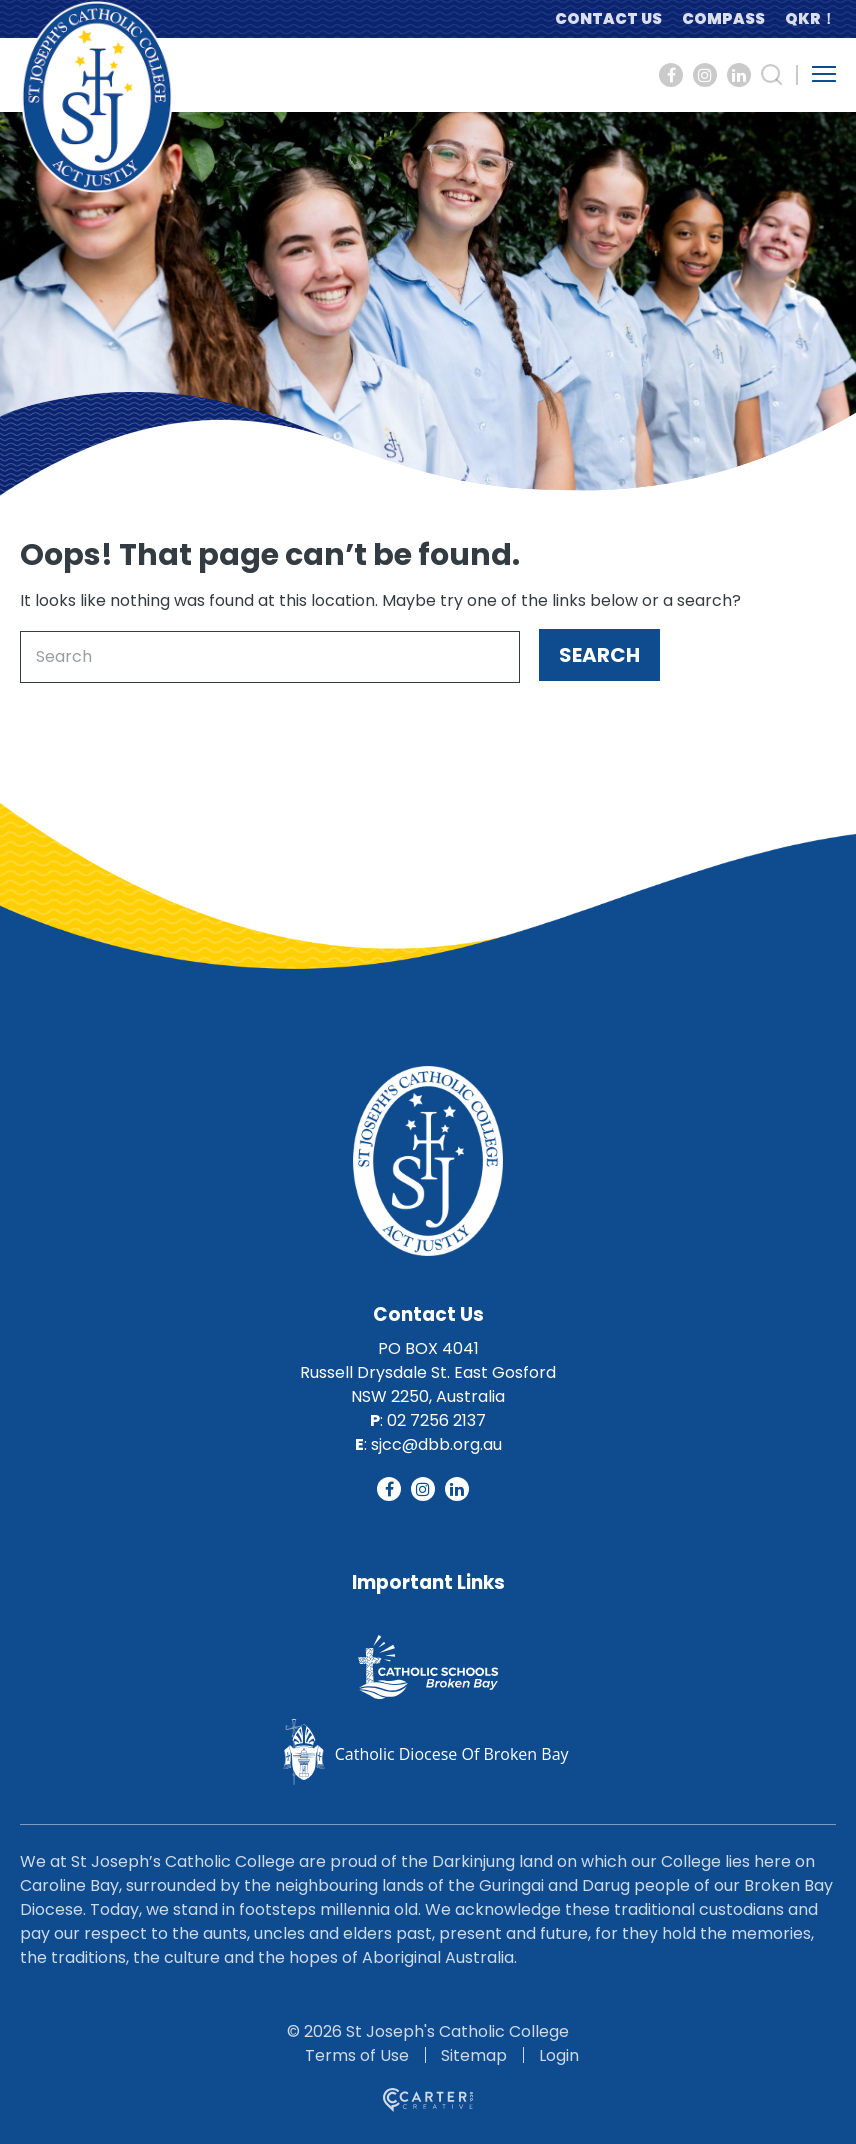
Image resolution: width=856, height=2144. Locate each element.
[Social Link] (671, 75)
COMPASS (723, 18)
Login (559, 2055)
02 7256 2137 (436, 1420)
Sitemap (474, 2055)
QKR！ (810, 18)
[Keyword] (270, 657)
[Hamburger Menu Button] (824, 74)
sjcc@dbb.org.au (436, 1444)
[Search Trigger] (772, 75)
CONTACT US (608, 18)
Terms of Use (357, 2055)
